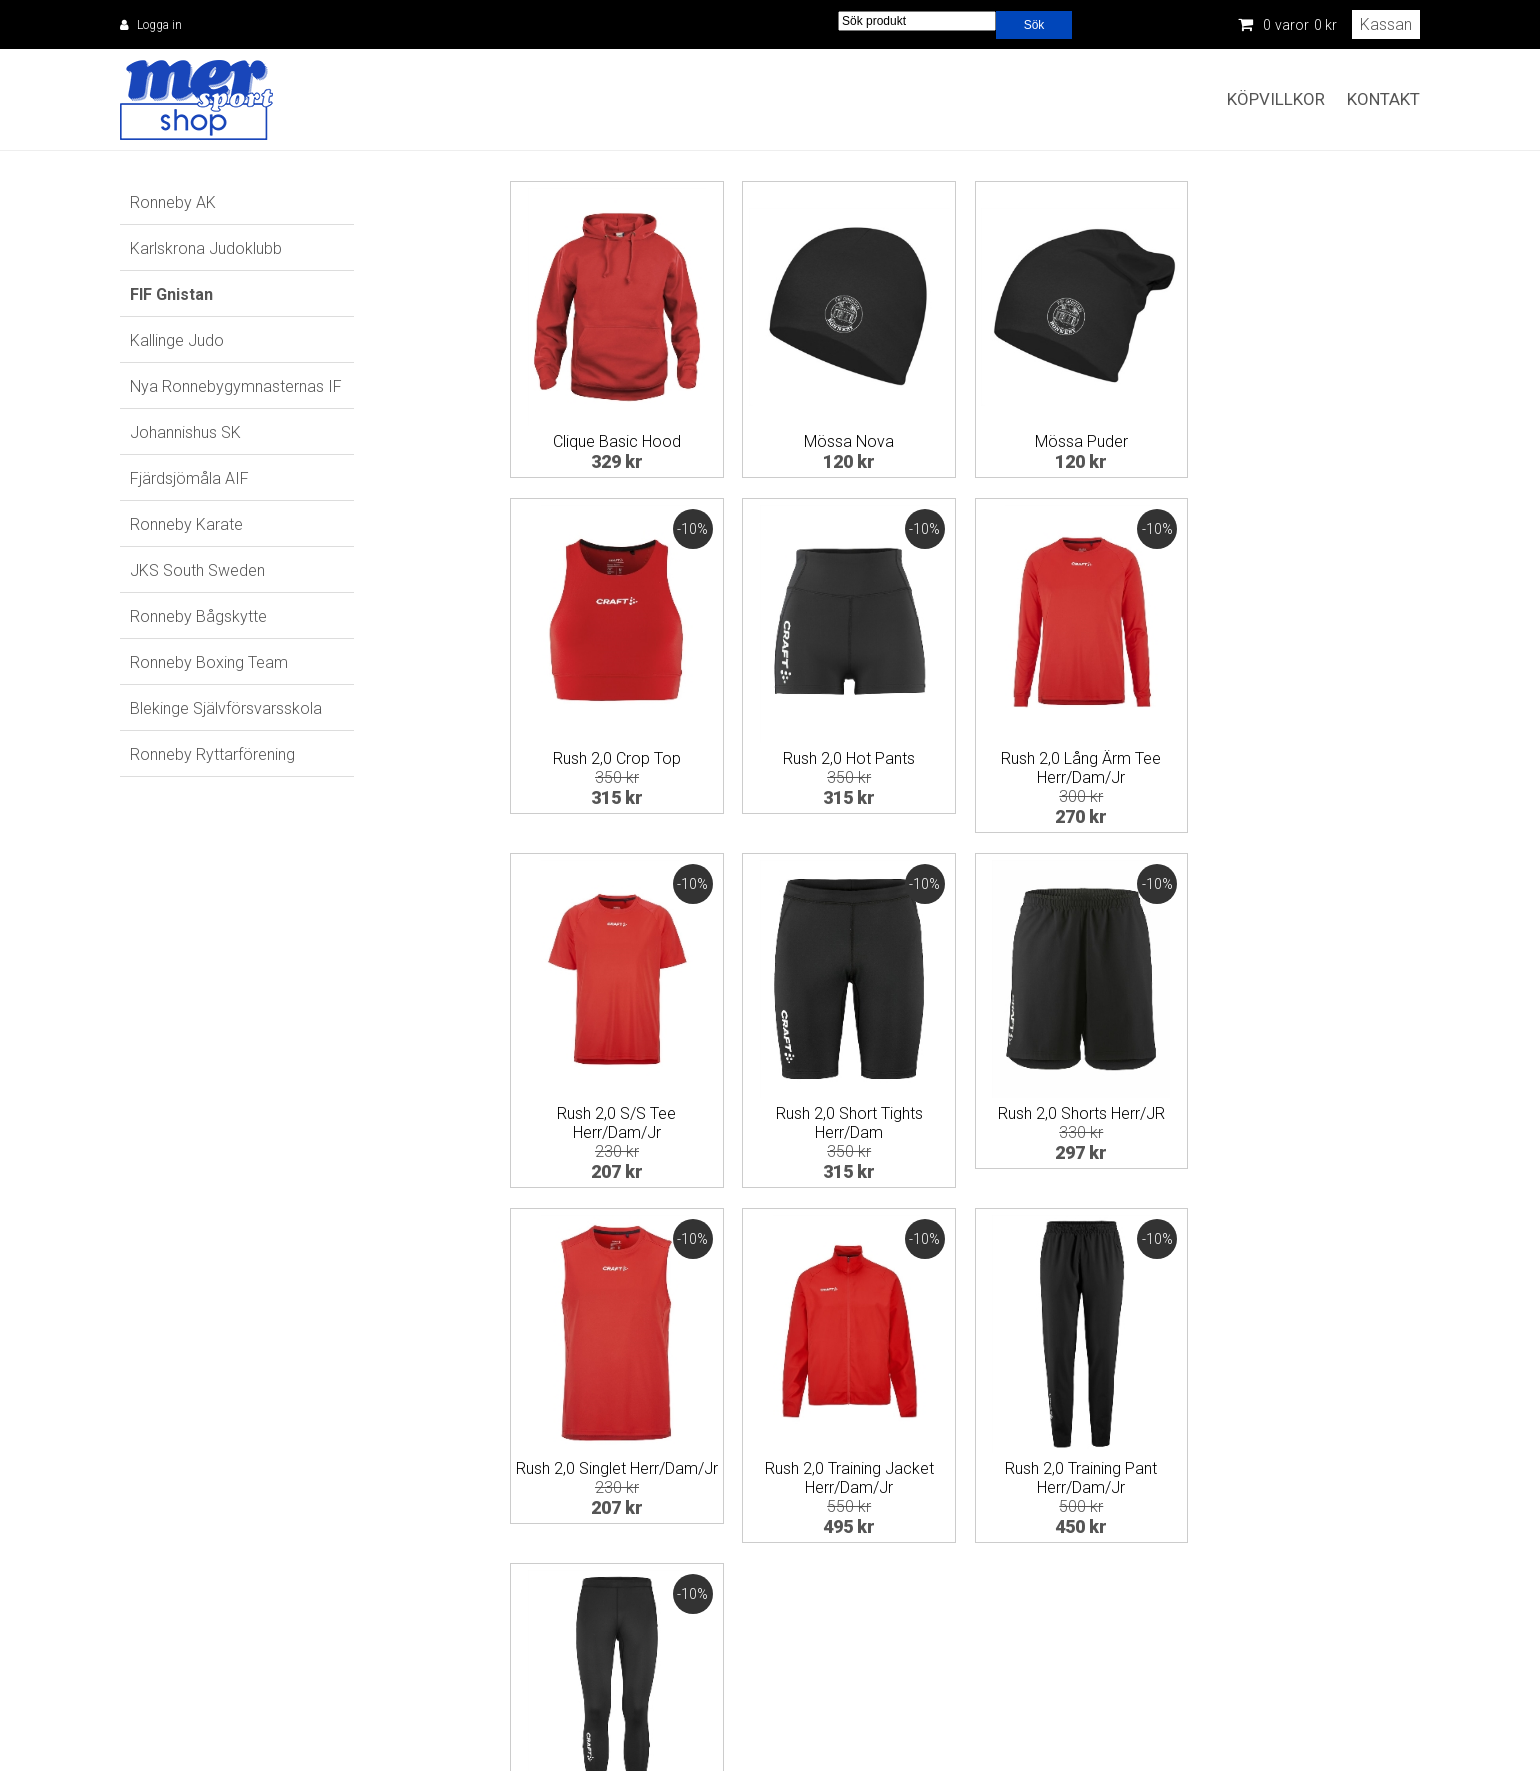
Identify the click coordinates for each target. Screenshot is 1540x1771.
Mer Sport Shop (196, 100)
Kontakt (1383, 99)
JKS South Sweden (197, 570)
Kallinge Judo (177, 340)
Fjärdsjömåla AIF (189, 478)
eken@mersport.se (679, 1701)
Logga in (159, 25)
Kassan (1386, 24)
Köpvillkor (1276, 99)
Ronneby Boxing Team (209, 662)
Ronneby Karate (186, 524)
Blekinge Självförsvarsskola (226, 708)
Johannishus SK (185, 432)
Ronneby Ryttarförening (212, 754)
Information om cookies (1358, 1680)
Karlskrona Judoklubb (206, 248)
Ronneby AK (173, 202)
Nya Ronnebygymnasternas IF (236, 386)
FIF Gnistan (171, 294)
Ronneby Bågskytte (198, 616)
